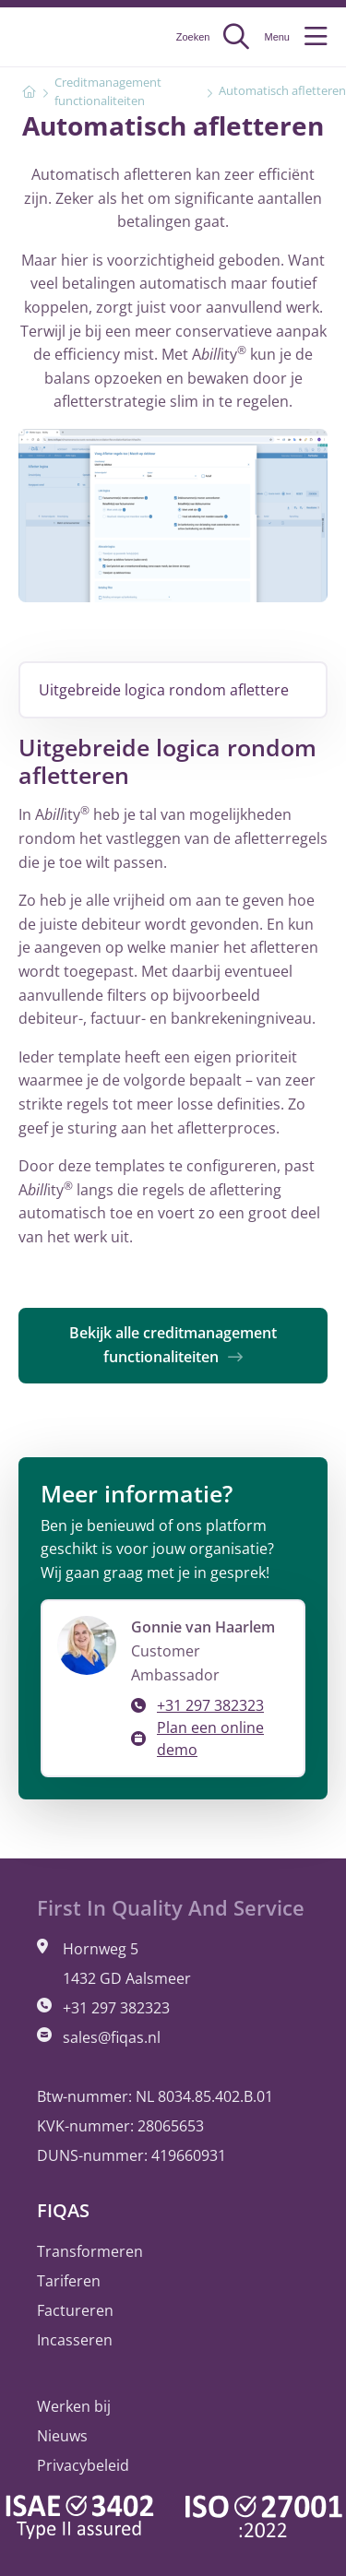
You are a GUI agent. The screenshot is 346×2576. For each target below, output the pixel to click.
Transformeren (90, 2251)
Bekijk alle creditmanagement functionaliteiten (173, 1345)
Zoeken (213, 37)
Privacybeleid (83, 2465)
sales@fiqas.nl (112, 2037)
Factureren (75, 2310)
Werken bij (74, 2406)
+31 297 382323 (210, 1705)
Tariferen (69, 2281)
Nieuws (62, 2436)
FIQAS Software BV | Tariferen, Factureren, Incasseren (69, 37)
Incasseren (75, 2340)
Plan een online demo (210, 1738)
